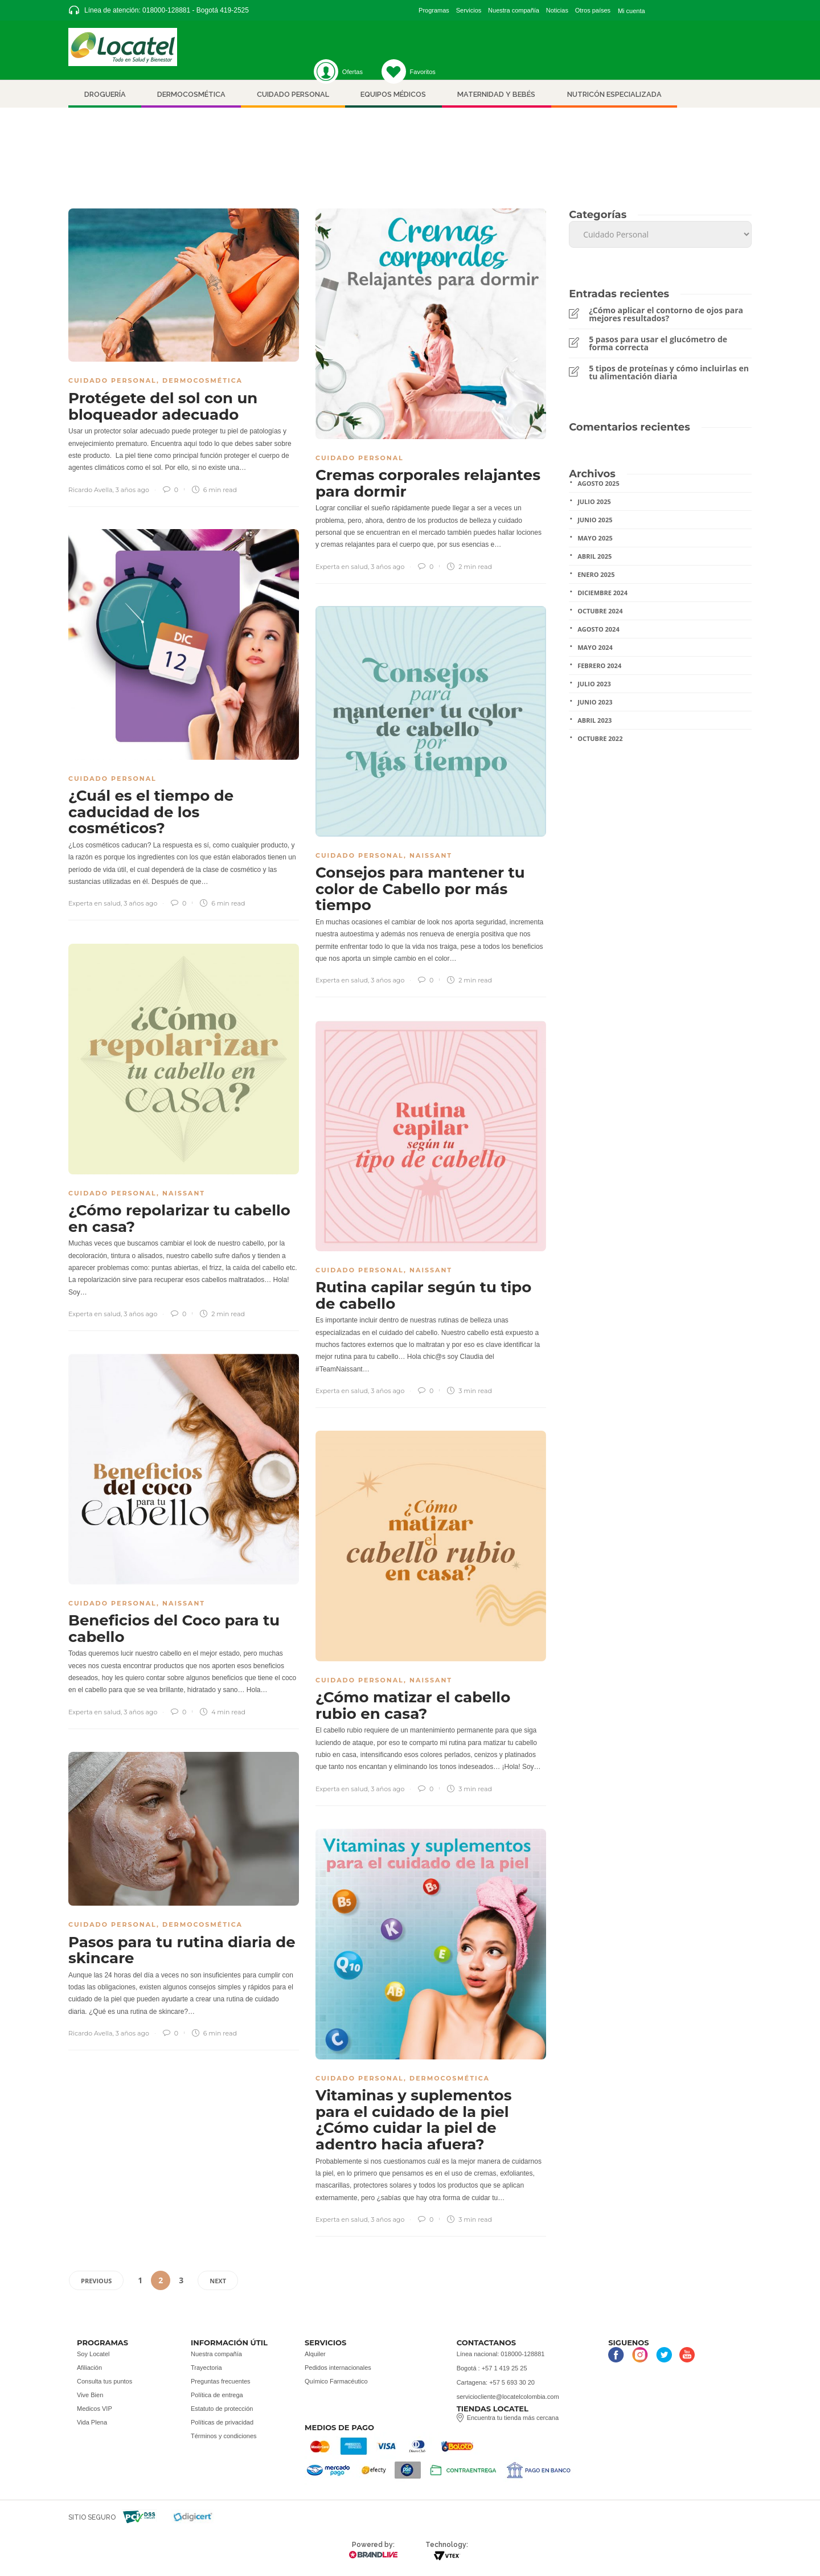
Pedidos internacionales (338, 2367)
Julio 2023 (594, 684)
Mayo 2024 (595, 647)
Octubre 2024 (599, 611)
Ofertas (352, 71)
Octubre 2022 (599, 738)
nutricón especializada (614, 94)
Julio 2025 (594, 501)
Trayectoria (206, 2367)
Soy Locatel (93, 2353)
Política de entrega (217, 2394)
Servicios (469, 10)
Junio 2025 (594, 520)
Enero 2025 (595, 574)
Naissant (430, 855)
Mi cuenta (631, 10)
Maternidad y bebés (496, 94)
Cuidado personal (293, 94)
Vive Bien (90, 2394)
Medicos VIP (94, 2408)
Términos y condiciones (224, 2435)
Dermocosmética (191, 94)
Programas (434, 10)
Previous (96, 2280)
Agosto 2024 (598, 629)
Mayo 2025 (595, 538)
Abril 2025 (594, 556)
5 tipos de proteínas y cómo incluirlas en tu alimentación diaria (669, 372)
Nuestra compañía (513, 10)
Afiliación (89, 2367)
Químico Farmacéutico (336, 2381)
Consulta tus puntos (104, 2381)
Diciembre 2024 (602, 592)
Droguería (105, 94)
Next (218, 2280)
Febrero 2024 (599, 665)
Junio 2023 (594, 702)
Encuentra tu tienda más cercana (513, 2417)
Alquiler (315, 2353)
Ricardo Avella (90, 490)
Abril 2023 (594, 720)
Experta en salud (341, 567)
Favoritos (409, 71)
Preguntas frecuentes (221, 2381)
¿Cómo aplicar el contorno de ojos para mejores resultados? (666, 314)
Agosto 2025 (598, 483)
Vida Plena (92, 2422)
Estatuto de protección (222, 2408)
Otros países (592, 10)
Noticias (557, 10)
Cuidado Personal (112, 380)
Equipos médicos (393, 94)
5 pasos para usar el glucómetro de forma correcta (658, 343)
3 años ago (132, 490)
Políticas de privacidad (222, 2422)
